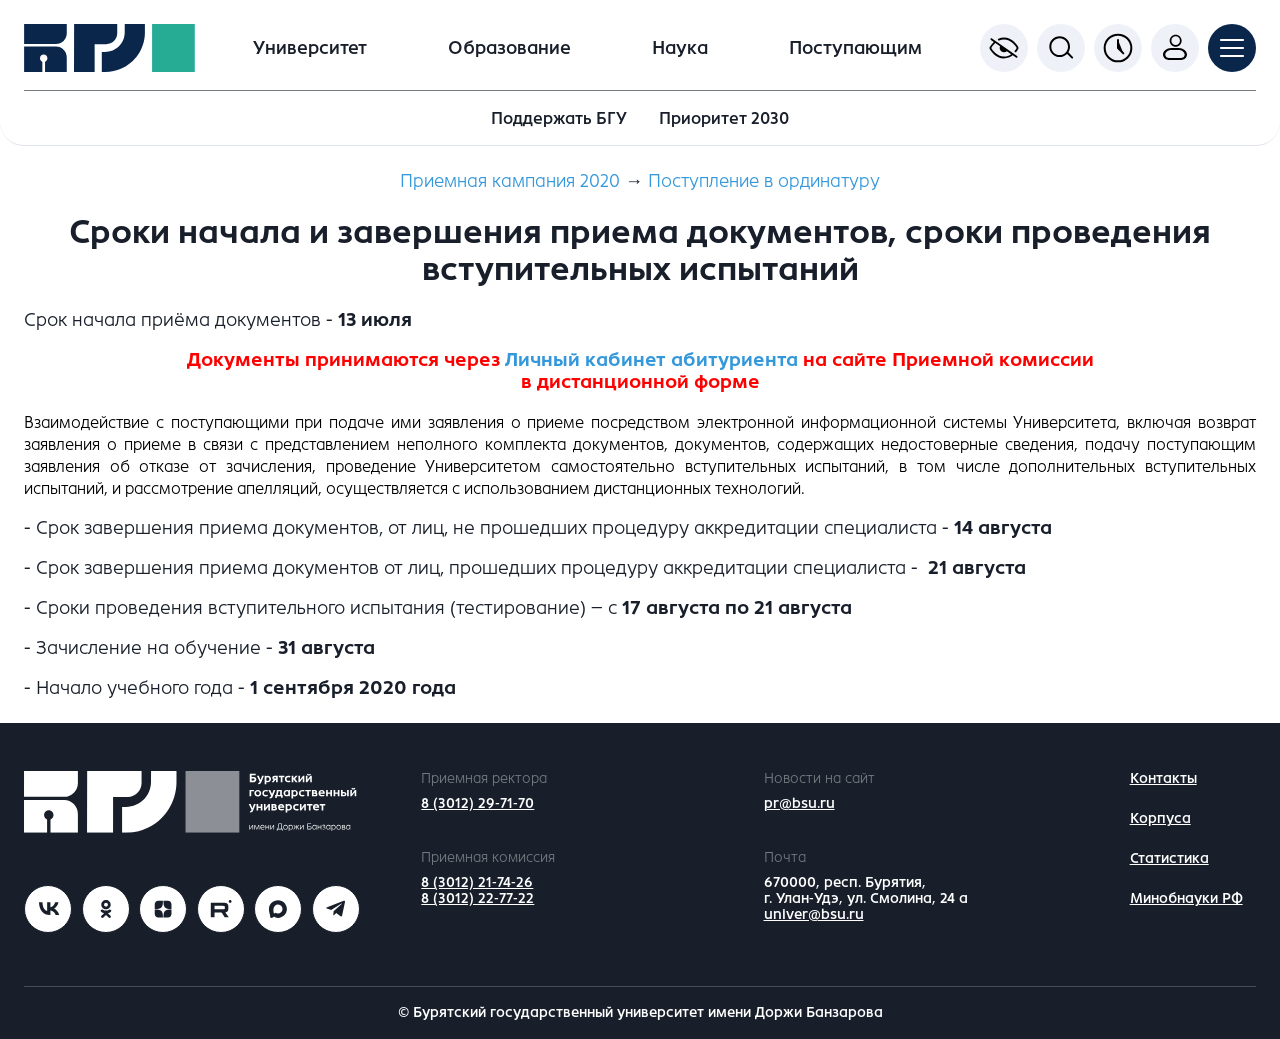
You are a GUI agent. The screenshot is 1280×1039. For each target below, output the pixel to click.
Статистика (1169, 858)
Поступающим (855, 48)
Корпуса (1160, 818)
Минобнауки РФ (1186, 898)
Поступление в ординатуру (764, 181)
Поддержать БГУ (559, 118)
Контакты (1163, 778)
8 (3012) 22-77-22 (477, 898)
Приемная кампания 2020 (510, 181)
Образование (509, 48)
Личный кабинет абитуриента (651, 360)
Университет (310, 48)
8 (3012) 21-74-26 (477, 882)
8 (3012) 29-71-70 (477, 803)
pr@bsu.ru (799, 803)
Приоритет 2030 (724, 118)
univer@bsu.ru (814, 914)
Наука (680, 48)
